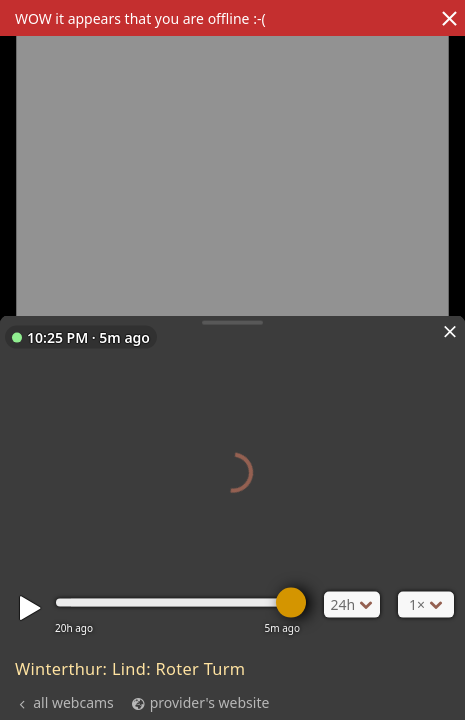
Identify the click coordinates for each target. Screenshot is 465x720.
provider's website (210, 702)
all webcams (73, 702)
